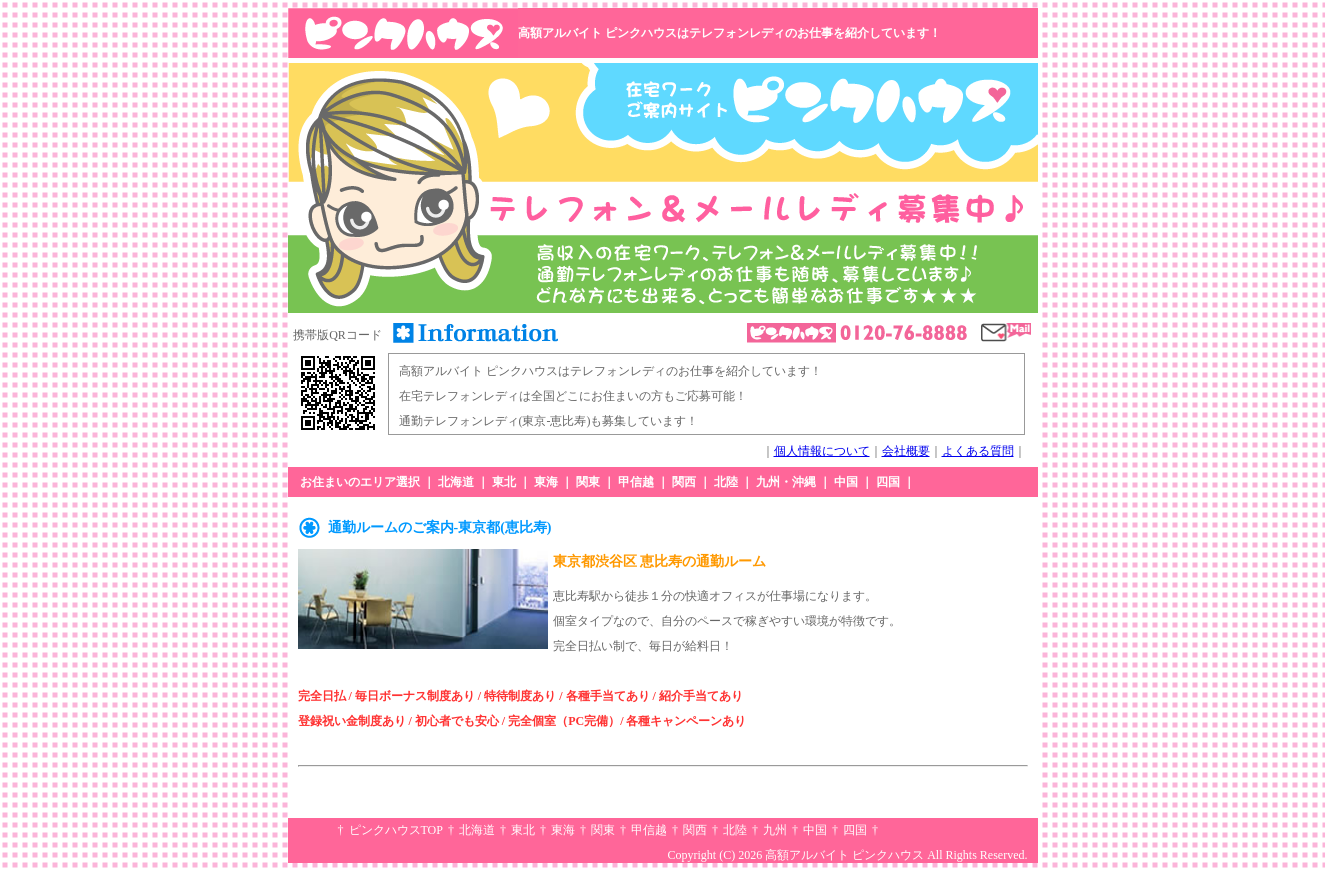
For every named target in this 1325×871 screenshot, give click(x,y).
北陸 (726, 482)
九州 (775, 830)
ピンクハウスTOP (396, 830)
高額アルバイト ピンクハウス (844, 855)
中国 (846, 482)
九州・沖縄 (786, 482)
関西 (684, 482)
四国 (888, 482)
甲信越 (636, 482)
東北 (504, 482)
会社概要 (906, 451)
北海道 (456, 482)
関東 (588, 482)
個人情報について (822, 451)
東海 (546, 482)
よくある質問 (978, 451)
